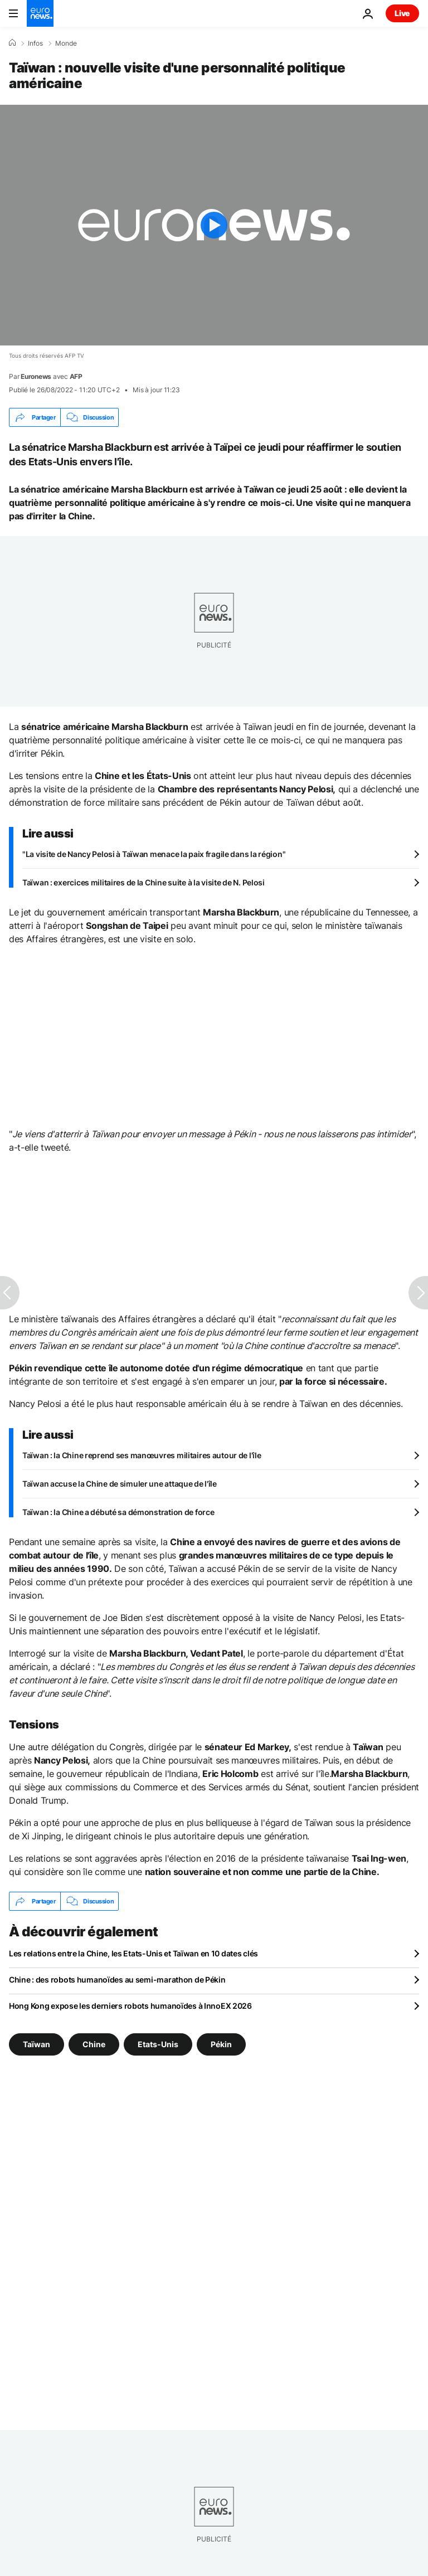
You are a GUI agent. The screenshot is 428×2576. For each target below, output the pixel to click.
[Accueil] (12, 43)
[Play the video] (214, 225)
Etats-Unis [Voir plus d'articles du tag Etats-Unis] (158, 2044)
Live (402, 13)
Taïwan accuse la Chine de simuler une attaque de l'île (119, 1483)
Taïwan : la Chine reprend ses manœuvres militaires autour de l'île (141, 1455)
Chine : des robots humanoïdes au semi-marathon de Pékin (117, 1979)
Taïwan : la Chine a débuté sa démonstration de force (118, 1512)
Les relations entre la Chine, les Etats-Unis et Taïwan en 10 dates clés (133, 1953)
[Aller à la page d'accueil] (40, 13)
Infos (35, 43)
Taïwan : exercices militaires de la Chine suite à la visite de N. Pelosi (143, 882)
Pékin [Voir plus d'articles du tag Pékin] (221, 2044)
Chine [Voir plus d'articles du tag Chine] (93, 2044)
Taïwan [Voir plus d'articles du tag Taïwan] (36, 2044)
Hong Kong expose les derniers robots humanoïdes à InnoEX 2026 (130, 2005)
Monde (66, 43)
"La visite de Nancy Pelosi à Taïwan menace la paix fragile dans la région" (153, 854)
